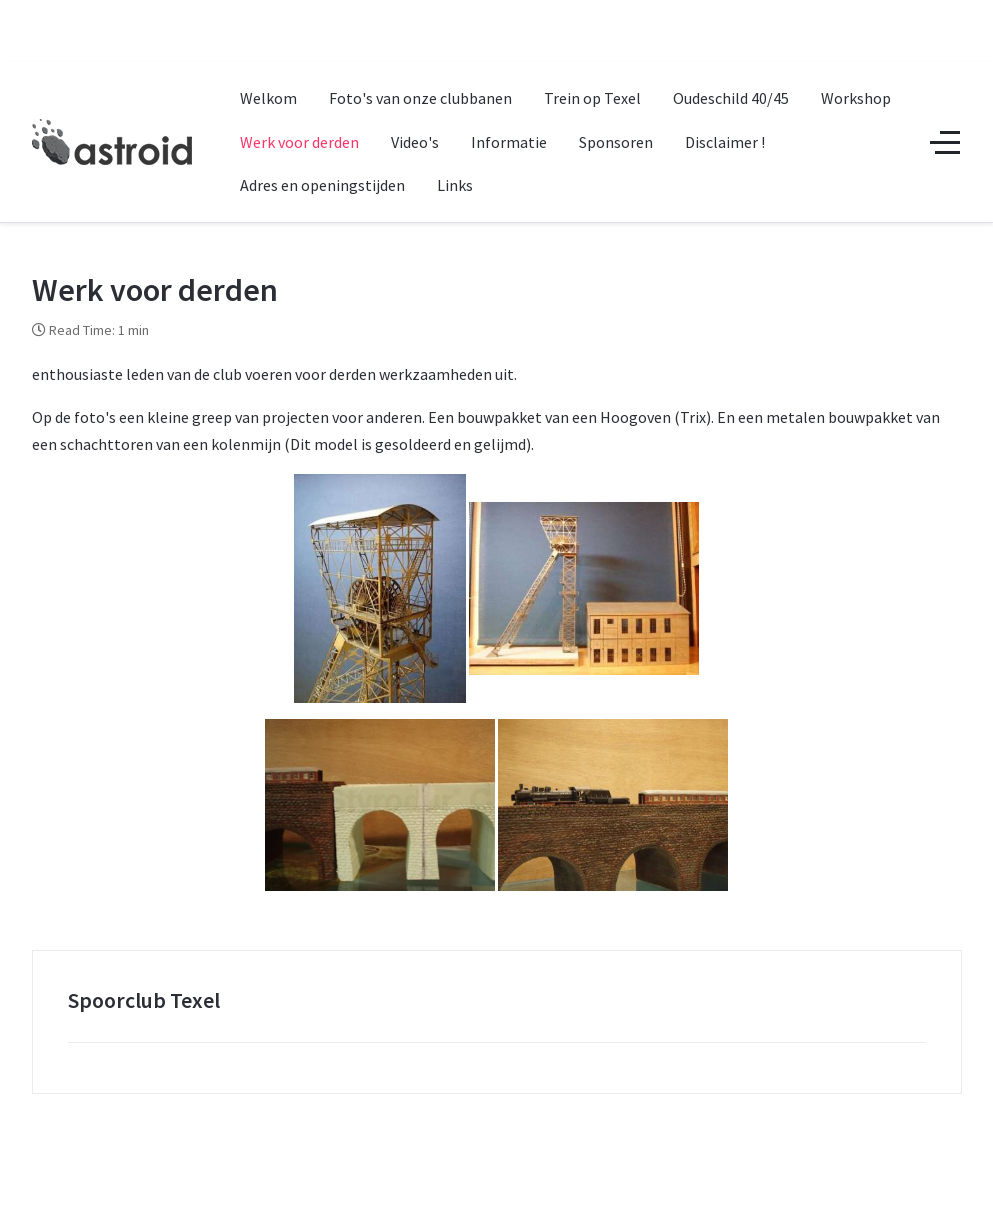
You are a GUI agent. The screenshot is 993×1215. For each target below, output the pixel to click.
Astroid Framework (406, 1193)
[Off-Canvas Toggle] (945, 142)
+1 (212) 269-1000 (428, 17)
